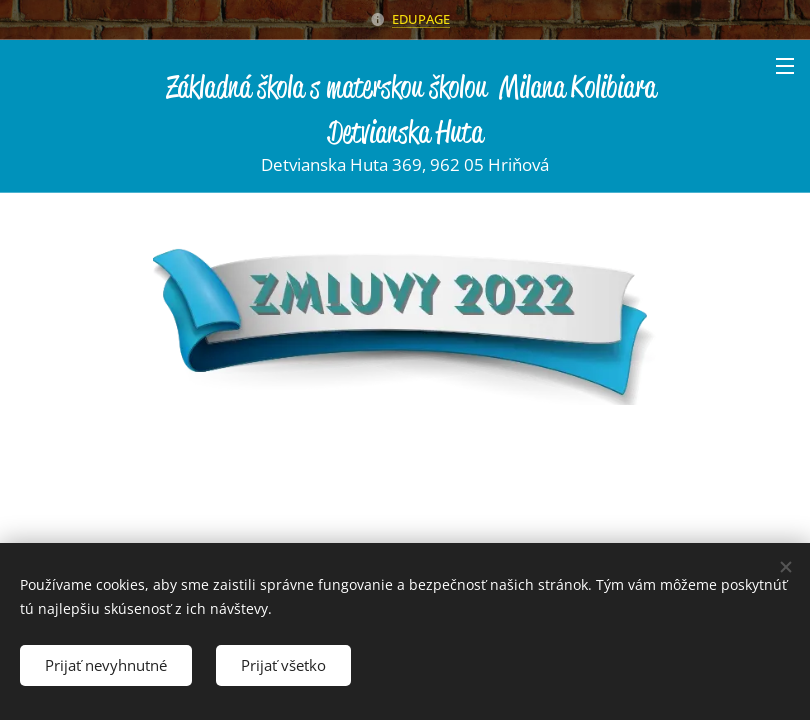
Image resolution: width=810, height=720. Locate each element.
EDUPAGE (421, 19)
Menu (785, 66)
